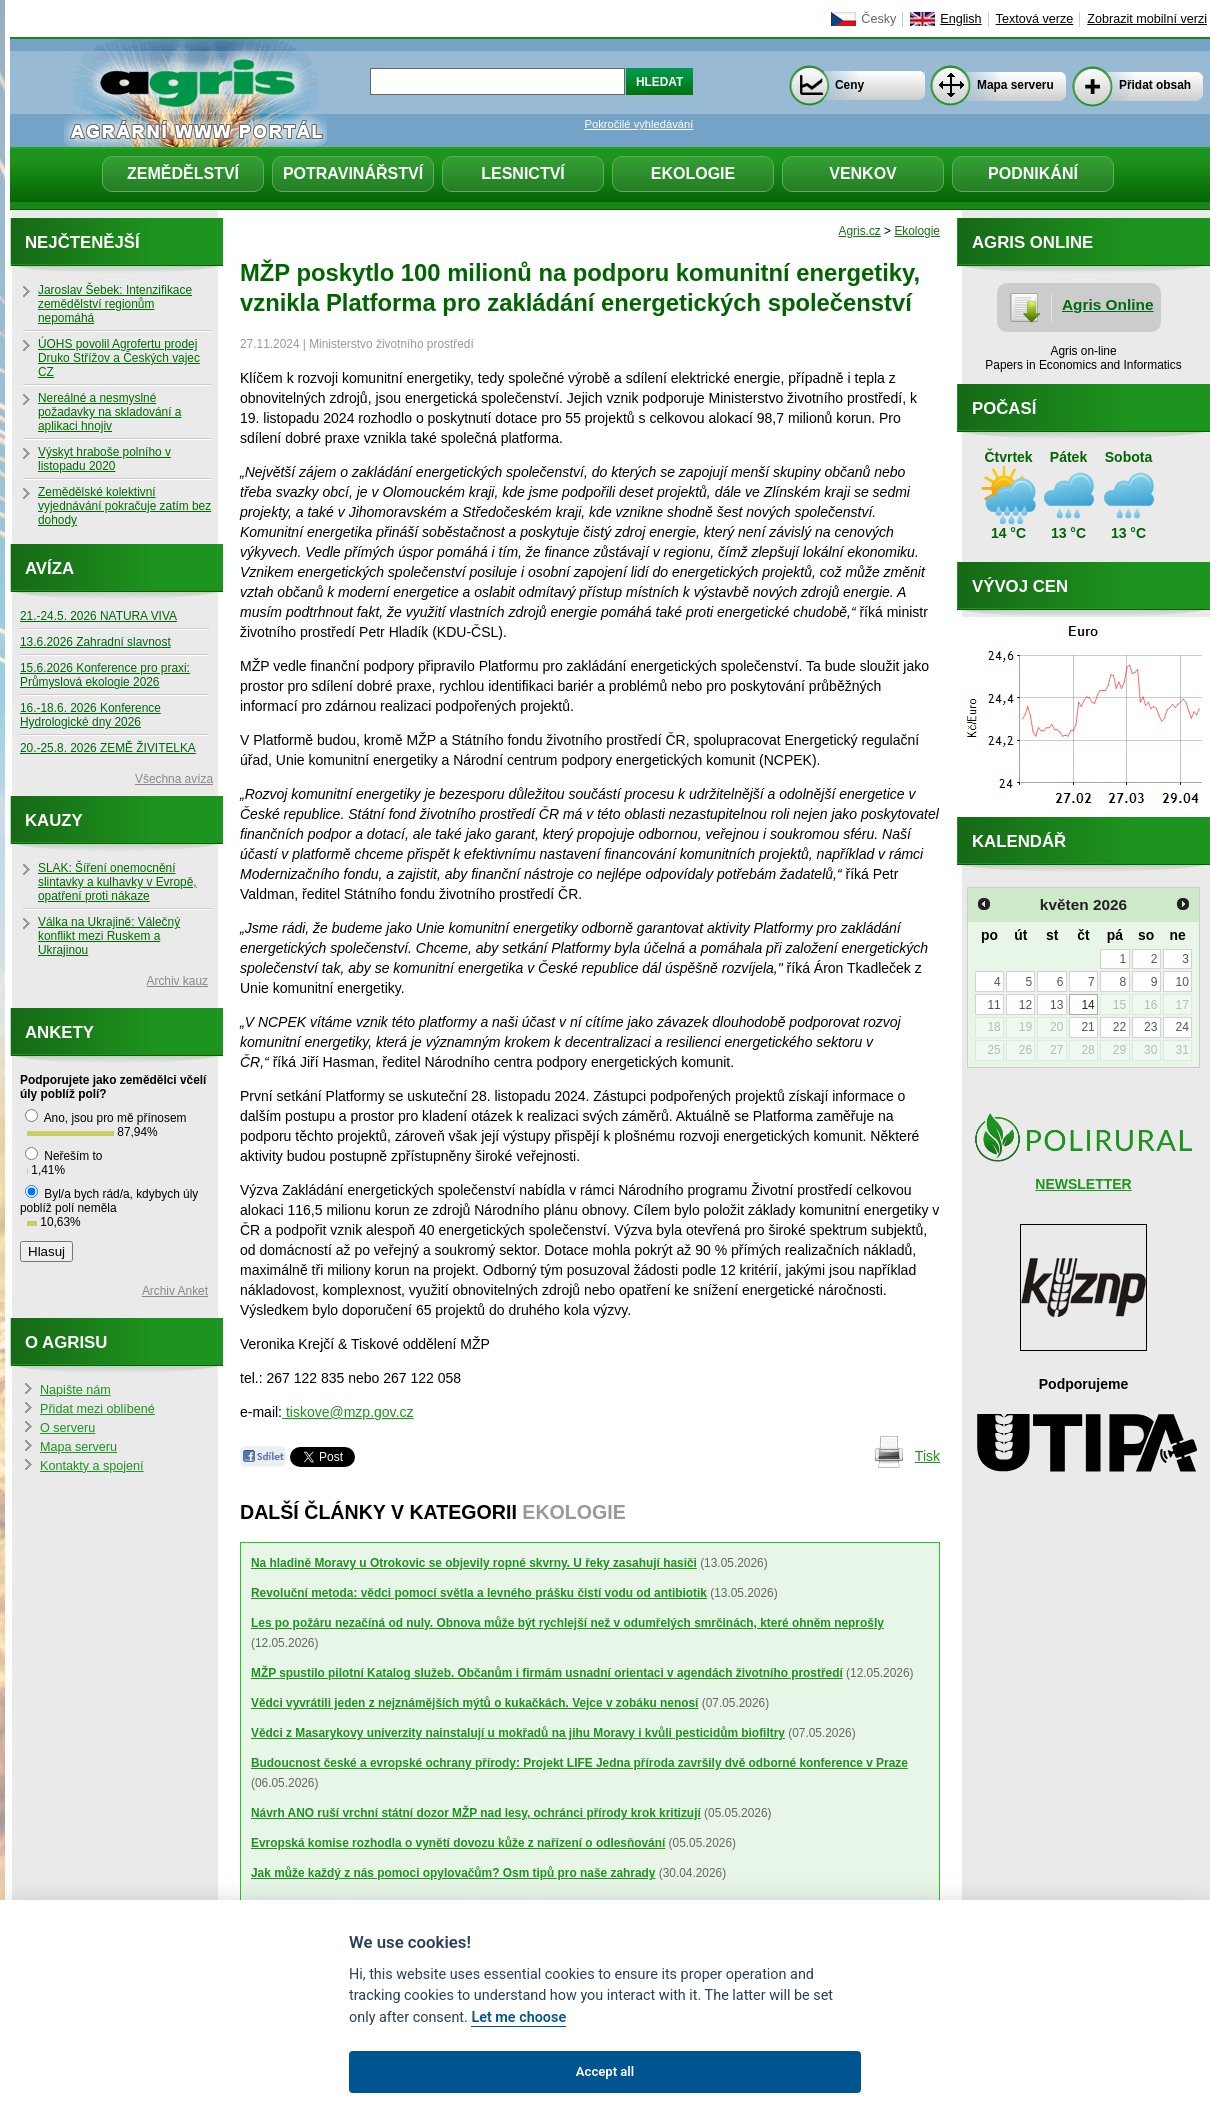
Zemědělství (183, 173)
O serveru (67, 1428)
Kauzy (54, 820)
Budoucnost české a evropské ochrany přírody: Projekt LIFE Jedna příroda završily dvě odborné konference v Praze (579, 1763)
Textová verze (1035, 19)
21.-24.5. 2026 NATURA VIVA (98, 616)
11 (993, 1005)
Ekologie (693, 173)
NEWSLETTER (1083, 1184)
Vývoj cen (1020, 586)
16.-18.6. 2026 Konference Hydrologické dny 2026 (90, 715)
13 (1056, 1005)
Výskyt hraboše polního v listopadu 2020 (104, 459)
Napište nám (75, 1390)
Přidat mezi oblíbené (97, 1409)
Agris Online (1108, 304)
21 (1087, 1027)
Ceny (849, 85)
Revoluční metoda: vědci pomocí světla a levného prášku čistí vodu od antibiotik (479, 1593)
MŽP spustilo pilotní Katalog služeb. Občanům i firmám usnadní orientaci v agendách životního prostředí (547, 1673)
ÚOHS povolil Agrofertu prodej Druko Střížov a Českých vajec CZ (119, 358)
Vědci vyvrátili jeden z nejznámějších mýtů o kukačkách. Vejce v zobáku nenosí (474, 1703)
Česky (878, 19)
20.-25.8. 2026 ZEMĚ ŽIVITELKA (108, 748)
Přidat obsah (1155, 85)
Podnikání (1033, 173)
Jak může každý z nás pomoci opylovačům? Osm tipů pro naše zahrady (453, 1873)
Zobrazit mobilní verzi (1147, 19)
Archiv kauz (177, 981)
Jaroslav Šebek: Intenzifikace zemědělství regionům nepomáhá (115, 304)
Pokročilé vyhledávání (639, 124)
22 (1119, 1027)
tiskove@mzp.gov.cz (347, 1412)
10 (1181, 982)
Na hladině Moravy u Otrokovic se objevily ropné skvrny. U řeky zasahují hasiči (474, 1563)
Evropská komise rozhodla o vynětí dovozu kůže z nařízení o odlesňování (458, 1843)
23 (1150, 1027)
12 (1025, 1005)
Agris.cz (860, 231)
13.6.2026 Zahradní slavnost (95, 642)
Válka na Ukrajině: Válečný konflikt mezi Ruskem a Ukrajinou (109, 936)
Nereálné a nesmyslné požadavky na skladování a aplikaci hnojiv (109, 412)
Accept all (605, 2071)
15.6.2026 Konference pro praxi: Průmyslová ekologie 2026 (105, 675)
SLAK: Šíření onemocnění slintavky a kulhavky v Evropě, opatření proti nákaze (117, 882)
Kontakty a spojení (92, 1466)
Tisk (927, 1456)
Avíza (49, 568)
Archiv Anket (175, 1291)
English (960, 19)
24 (1181, 1027)
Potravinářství (353, 173)
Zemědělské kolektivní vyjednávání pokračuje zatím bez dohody (124, 506)
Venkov (863, 173)
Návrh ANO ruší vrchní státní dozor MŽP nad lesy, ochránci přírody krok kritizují (476, 1813)
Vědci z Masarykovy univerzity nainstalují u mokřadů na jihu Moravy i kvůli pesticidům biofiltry (518, 1733)
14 (1087, 1005)
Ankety (59, 1032)
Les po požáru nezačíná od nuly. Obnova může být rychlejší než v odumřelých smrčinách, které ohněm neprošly (567, 1623)
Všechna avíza (174, 779)
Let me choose (518, 2017)
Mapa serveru (1015, 85)
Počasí (1004, 408)
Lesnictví (523, 173)
